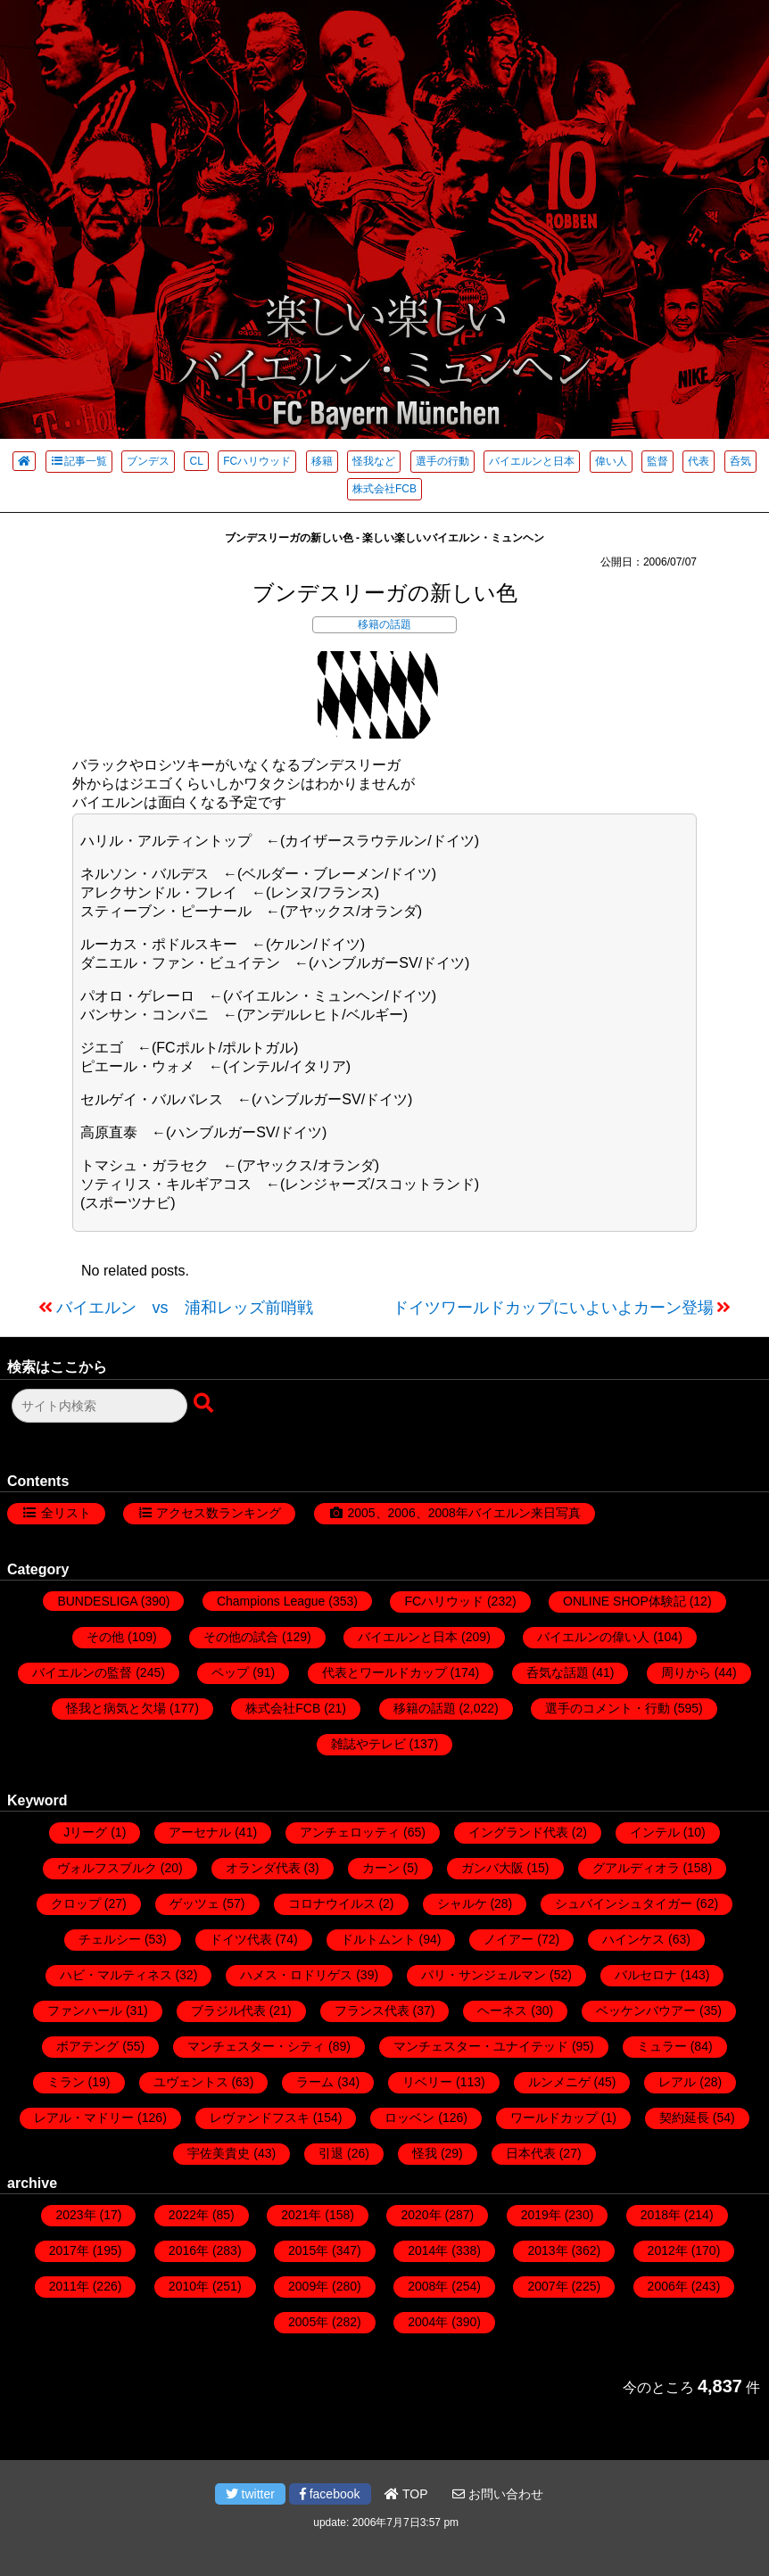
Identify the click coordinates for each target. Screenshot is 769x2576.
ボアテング (87, 2046)
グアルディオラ (636, 1868)
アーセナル (200, 1832)
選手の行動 (442, 461)
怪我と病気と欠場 (116, 1708)
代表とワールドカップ (384, 1672)
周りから (686, 1672)
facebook (330, 2494)
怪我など (373, 461)
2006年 (668, 2286)
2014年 (428, 2250)
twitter (250, 2494)
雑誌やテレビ (368, 1744)
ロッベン (409, 2117)
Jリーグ (85, 1832)
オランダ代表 (263, 1868)
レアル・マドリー (84, 2117)
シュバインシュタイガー (623, 1903)
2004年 (428, 2322)
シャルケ (462, 1903)
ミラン (66, 2082)
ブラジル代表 (228, 2010)
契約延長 (684, 2117)
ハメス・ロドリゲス (296, 1975)
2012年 (668, 2250)
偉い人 (611, 461)
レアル (677, 2082)
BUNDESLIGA (96, 1601)
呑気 (740, 461)
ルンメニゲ (559, 2082)
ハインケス (633, 1939)
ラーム (315, 2082)
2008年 (428, 2286)
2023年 (75, 2215)
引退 (330, 2153)
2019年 (541, 2215)
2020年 (421, 2215)
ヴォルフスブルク (107, 1868)
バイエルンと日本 (532, 461)
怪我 (424, 2153)
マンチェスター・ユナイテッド (480, 2046)
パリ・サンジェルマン (483, 1975)
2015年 (308, 2250)
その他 (105, 1637)
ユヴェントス (190, 2082)
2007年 (547, 2286)
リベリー (427, 2082)
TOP (405, 2494)
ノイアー (508, 1939)
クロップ (76, 1903)
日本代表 (531, 2153)
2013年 (547, 2250)
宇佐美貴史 (218, 2153)
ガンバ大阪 (492, 1868)
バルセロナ (646, 1975)
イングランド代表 (518, 1832)
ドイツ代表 (241, 1939)
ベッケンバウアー (646, 2010)
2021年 (301, 2215)
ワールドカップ (554, 2117)
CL (196, 461)
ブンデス (148, 461)
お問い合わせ (497, 2494)
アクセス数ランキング (218, 1513)
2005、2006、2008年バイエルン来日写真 (463, 1513)
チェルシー (110, 1939)
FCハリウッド (257, 461)
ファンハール (84, 2010)
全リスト (66, 1513)
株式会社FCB (384, 489)
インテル (655, 1832)
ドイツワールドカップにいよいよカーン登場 (553, 1308)
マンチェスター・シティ (256, 2046)
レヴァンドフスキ (260, 2117)
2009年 (308, 2286)
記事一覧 (79, 461)
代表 (698, 461)
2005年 (308, 2322)
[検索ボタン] (205, 1404)
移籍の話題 (384, 624)
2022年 (189, 2215)
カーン (381, 1868)
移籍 (322, 461)
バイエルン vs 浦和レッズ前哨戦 (184, 1308)
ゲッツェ (194, 1903)
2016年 (189, 2250)
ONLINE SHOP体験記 (624, 1601)
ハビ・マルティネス (116, 1975)
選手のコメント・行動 (607, 1708)
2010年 (189, 2286)
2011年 (69, 2286)
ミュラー (662, 2046)
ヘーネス (502, 2010)
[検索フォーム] (99, 1406)
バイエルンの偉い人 (593, 1637)
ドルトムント (378, 1939)
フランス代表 (372, 2010)
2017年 (69, 2250)
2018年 (661, 2215)
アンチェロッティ (350, 1832)
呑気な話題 (557, 1672)
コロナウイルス (332, 1903)
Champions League (271, 1601)
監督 (657, 461)
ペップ (230, 1672)
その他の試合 (240, 1637)
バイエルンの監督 (82, 1672)
